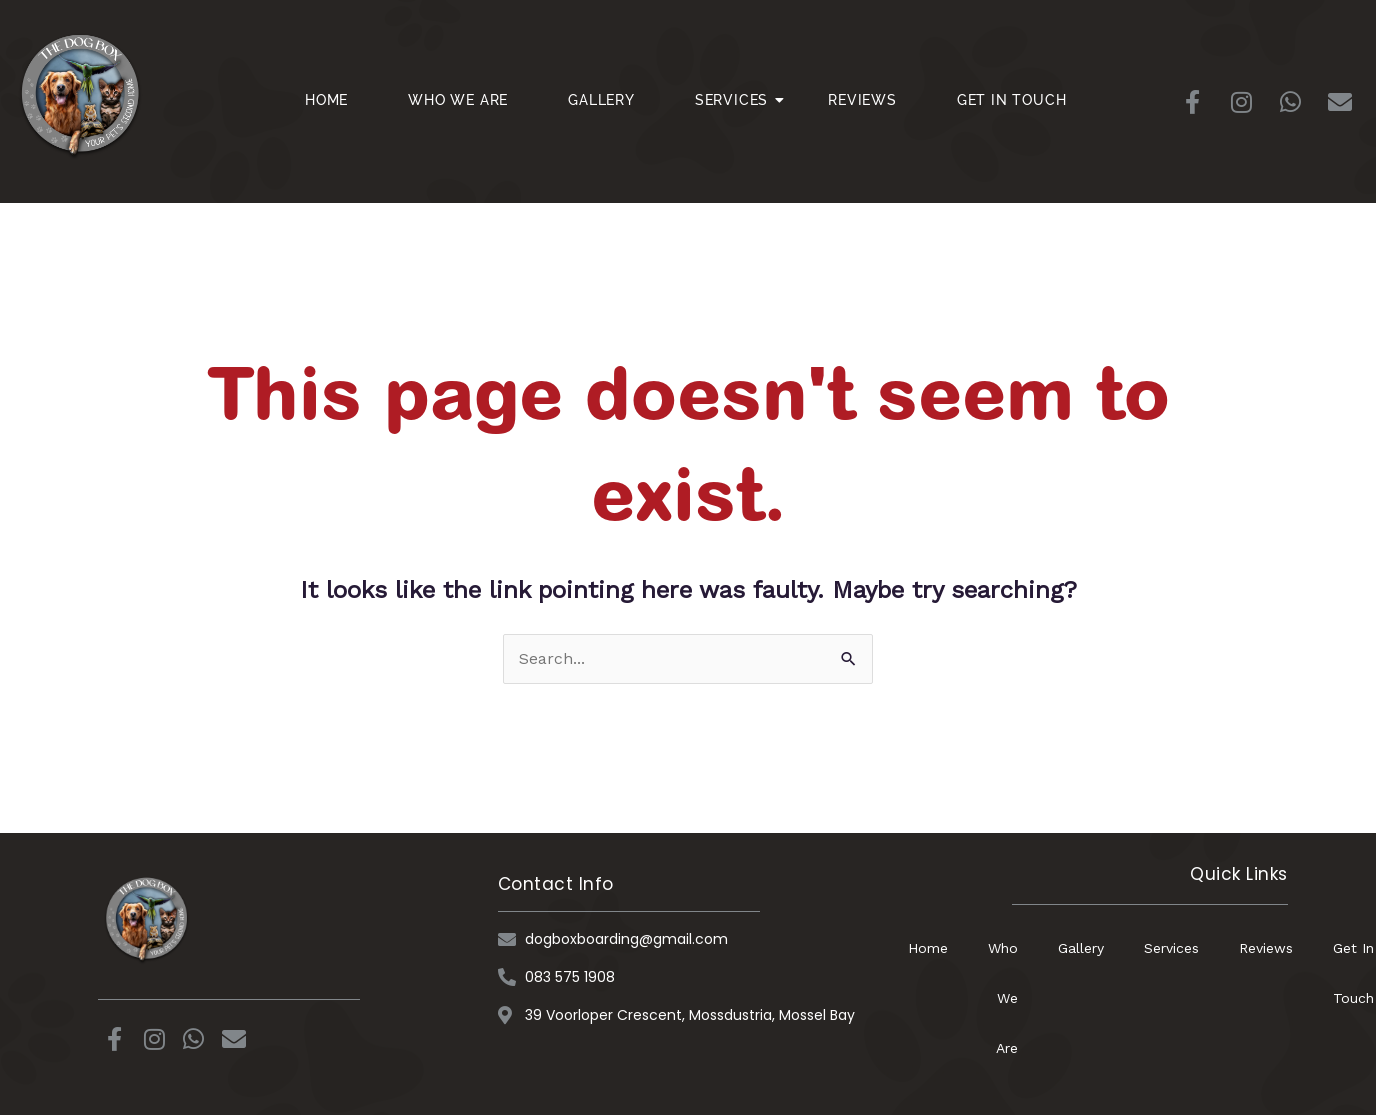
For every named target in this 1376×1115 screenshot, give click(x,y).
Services (739, 100)
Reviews (862, 100)
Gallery (601, 100)
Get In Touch (1012, 100)
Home (326, 100)
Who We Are (458, 100)
